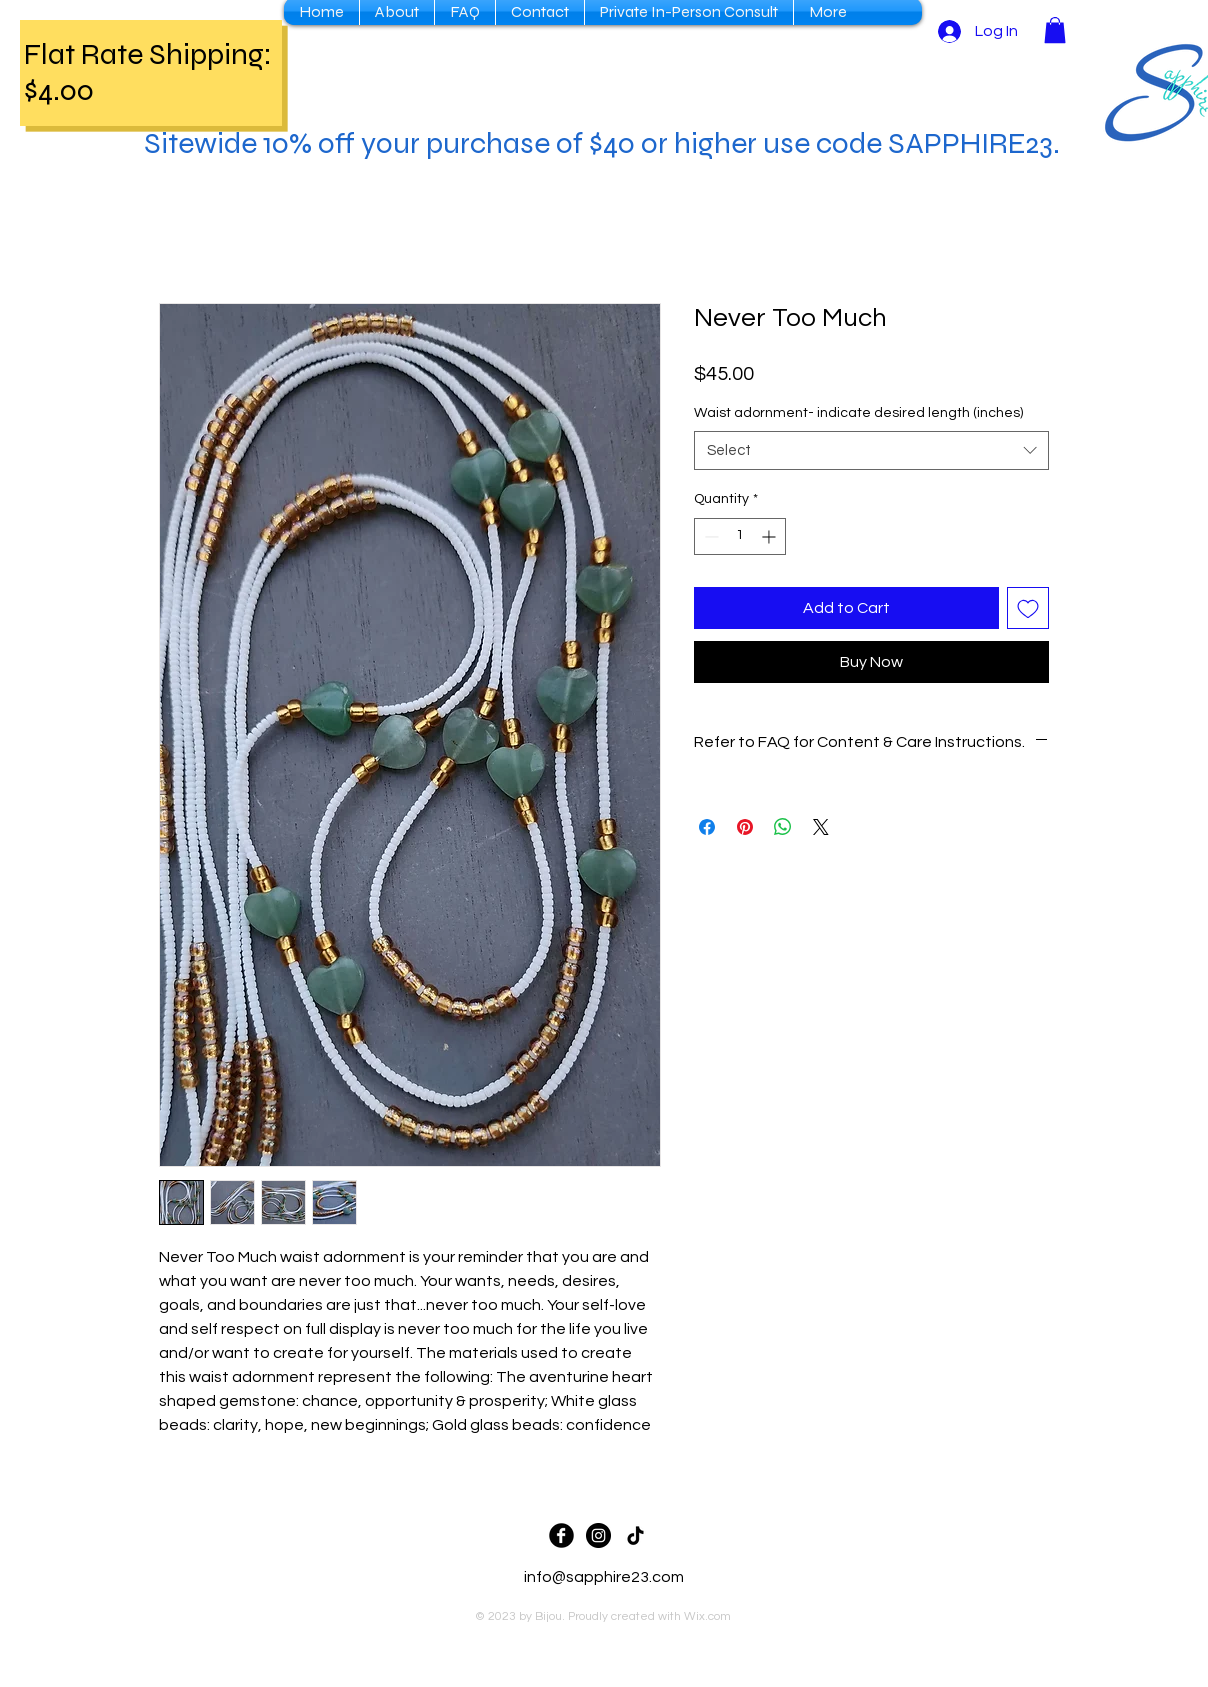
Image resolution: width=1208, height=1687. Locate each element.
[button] (1055, 30)
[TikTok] (635, 1535)
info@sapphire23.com (604, 1577)
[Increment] (770, 536)
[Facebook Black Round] (561, 1535)
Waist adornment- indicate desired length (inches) (858, 413)
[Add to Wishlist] (1028, 608)
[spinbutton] (740, 536)
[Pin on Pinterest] (745, 827)
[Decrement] (709, 536)
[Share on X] (821, 827)
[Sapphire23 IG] (598, 1535)
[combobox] (871, 450)
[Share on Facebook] (707, 827)
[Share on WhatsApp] (783, 827)
